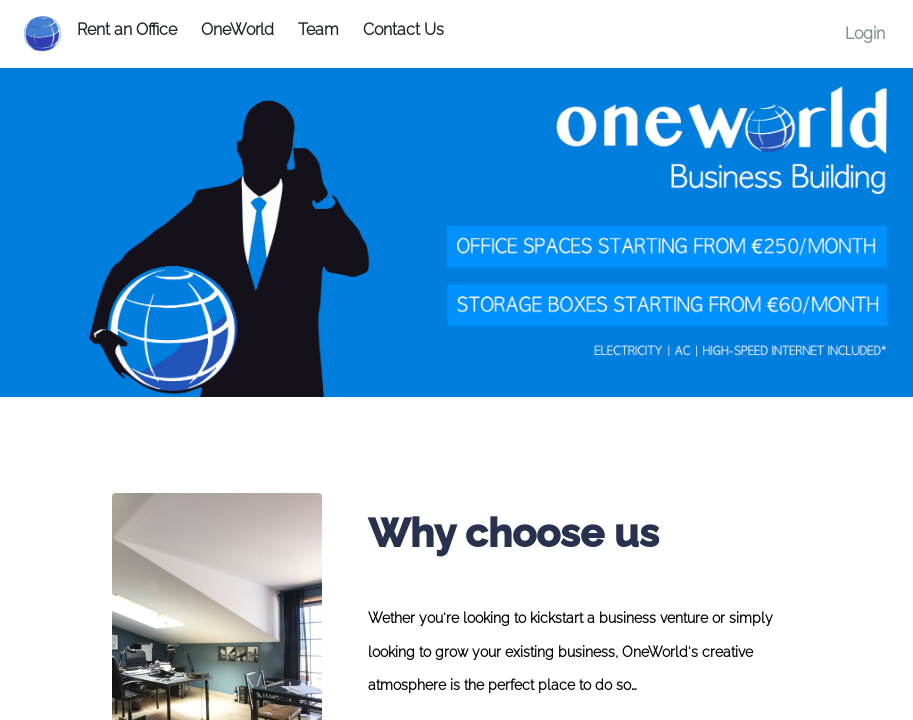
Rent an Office (127, 29)
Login (865, 33)
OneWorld (237, 29)
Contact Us (403, 29)
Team (318, 29)
